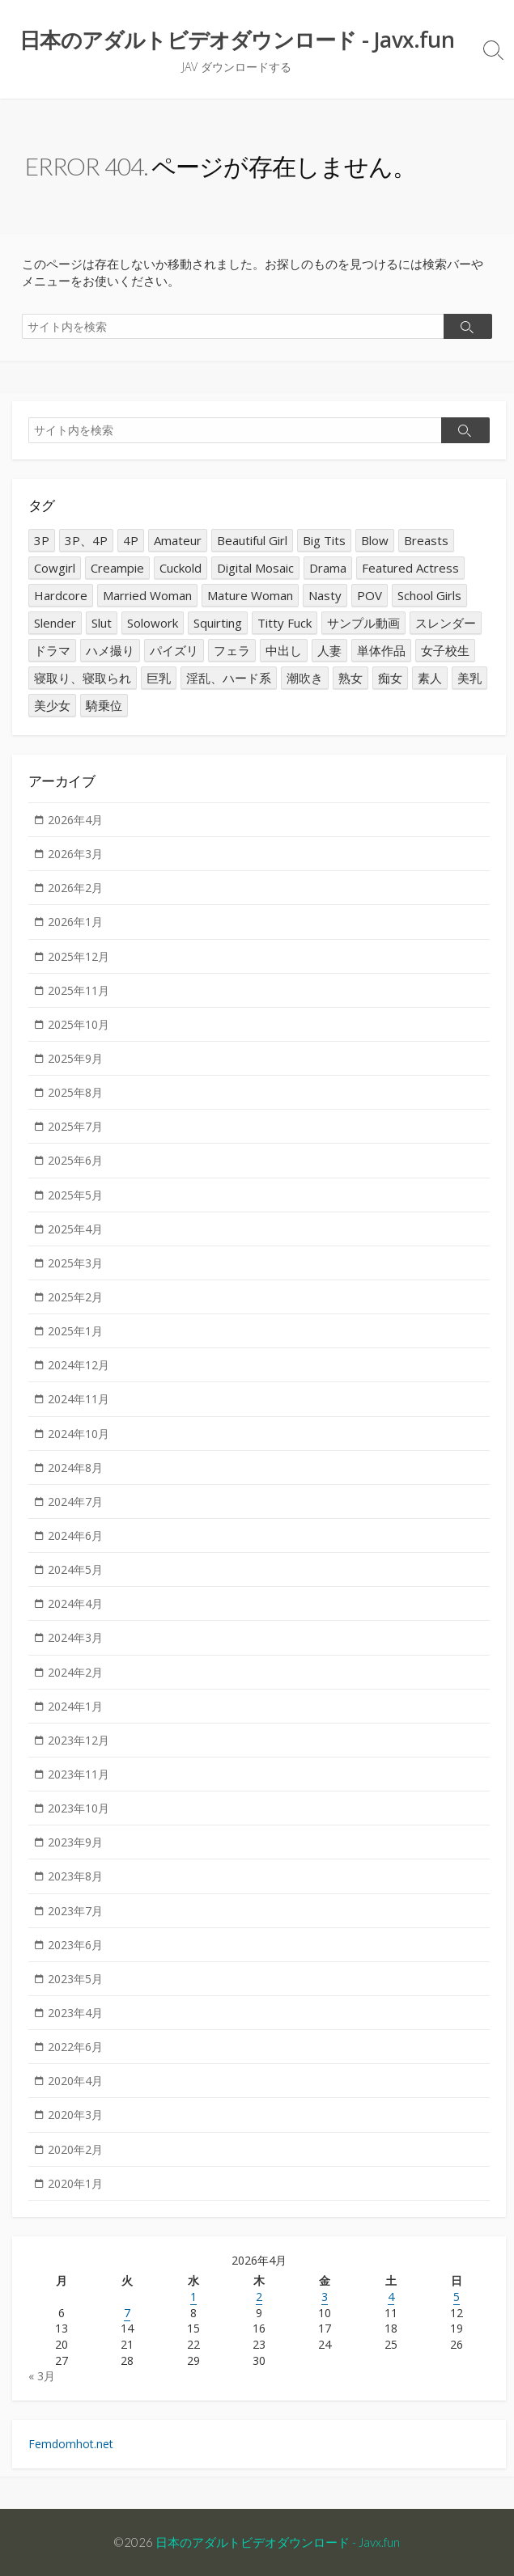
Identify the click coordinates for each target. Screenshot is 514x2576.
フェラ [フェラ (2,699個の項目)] (232, 650)
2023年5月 (75, 1978)
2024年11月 (78, 1398)
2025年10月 (78, 1024)
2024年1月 (75, 1706)
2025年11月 (78, 990)
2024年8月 (75, 1467)
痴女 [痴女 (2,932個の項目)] (390, 678)
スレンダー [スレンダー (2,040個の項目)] (445, 623)
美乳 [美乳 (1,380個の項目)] (469, 678)
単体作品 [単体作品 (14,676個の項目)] (381, 650)
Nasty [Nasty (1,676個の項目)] (325, 595)
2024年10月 (78, 1433)
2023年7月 (75, 1910)
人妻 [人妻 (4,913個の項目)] (329, 650)
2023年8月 (75, 1876)
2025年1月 (75, 1331)
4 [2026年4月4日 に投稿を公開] (391, 2296)
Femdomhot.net (70, 2443)
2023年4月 (75, 2012)
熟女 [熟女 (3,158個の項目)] (350, 678)
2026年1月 (75, 921)
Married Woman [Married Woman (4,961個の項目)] (147, 595)
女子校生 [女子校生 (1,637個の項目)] (445, 650)
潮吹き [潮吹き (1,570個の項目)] (305, 678)
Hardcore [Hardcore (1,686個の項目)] (60, 595)
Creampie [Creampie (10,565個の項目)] (117, 568)
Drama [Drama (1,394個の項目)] (327, 568)
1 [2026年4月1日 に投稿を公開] (193, 2296)
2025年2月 (75, 1297)
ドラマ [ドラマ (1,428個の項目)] (52, 650)
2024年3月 (75, 1637)
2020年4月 (75, 2080)
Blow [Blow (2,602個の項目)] (375, 540)
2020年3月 (75, 2114)
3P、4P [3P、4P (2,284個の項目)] (86, 540)
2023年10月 (78, 1808)
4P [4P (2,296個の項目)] (130, 540)
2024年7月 (75, 1501)
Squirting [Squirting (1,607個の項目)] (217, 623)
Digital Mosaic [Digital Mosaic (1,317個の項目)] (255, 568)
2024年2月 (75, 1672)
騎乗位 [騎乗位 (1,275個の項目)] (104, 705)
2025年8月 (75, 1092)
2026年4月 (75, 819)
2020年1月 (75, 2183)
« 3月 (41, 2376)
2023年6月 (75, 1944)
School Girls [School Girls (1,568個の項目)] (429, 595)
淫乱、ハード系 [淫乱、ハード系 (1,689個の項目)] (228, 678)
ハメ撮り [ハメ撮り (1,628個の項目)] (110, 650)
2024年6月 (75, 1535)
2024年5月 (75, 1569)
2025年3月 (75, 1263)
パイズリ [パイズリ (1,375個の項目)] (174, 650)
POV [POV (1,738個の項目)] (369, 595)
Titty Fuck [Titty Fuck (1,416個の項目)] (284, 623)
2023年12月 (78, 1740)
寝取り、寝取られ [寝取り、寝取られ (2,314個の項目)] (82, 678)
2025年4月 (75, 1229)
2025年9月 (75, 1058)
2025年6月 (75, 1160)
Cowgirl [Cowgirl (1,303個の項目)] (54, 568)
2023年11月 (78, 1774)
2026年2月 (75, 887)
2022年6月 (75, 2046)
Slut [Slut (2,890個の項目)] (101, 623)
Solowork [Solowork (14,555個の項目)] (152, 623)
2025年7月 (75, 1126)
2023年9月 (75, 1842)
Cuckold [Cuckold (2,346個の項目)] (180, 568)
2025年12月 (78, 956)
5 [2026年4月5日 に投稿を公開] (456, 2296)
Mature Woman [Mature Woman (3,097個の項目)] (250, 595)
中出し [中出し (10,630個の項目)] (283, 650)
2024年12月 (78, 1365)
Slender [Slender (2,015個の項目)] (55, 623)
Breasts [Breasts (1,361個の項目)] (426, 540)
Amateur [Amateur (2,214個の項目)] (178, 540)
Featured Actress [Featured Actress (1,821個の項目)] (410, 568)
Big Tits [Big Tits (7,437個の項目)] (324, 540)
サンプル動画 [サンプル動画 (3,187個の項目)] (363, 623)
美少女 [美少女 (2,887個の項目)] (52, 705)
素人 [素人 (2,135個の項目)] (430, 678)
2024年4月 (75, 1603)
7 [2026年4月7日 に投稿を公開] (127, 2312)
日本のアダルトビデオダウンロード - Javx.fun (277, 2542)
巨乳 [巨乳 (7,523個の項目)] (159, 678)
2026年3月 (75, 853)
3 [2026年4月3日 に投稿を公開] (324, 2296)
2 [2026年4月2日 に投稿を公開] (259, 2296)
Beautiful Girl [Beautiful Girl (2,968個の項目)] (252, 540)
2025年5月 (75, 1195)
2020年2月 (75, 2149)
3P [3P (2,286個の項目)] (41, 540)
